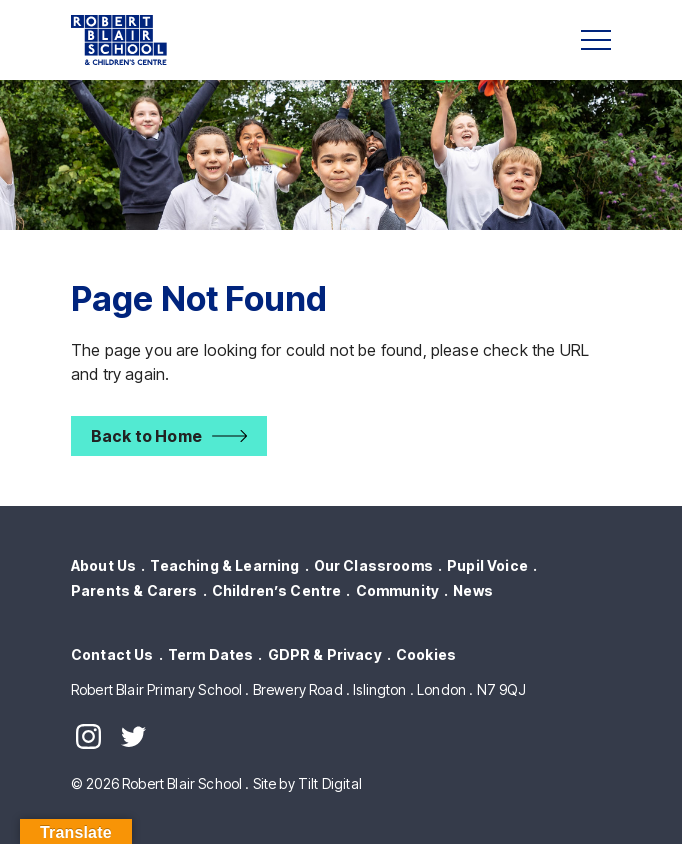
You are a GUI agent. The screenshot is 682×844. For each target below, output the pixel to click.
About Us (103, 565)
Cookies (426, 654)
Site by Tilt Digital (307, 783)
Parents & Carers (134, 590)
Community (397, 590)
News (473, 590)
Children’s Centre (277, 590)
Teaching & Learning (224, 565)
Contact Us (112, 654)
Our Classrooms (373, 565)
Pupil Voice (487, 565)
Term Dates (211, 654)
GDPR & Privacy (325, 654)
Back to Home (146, 436)
